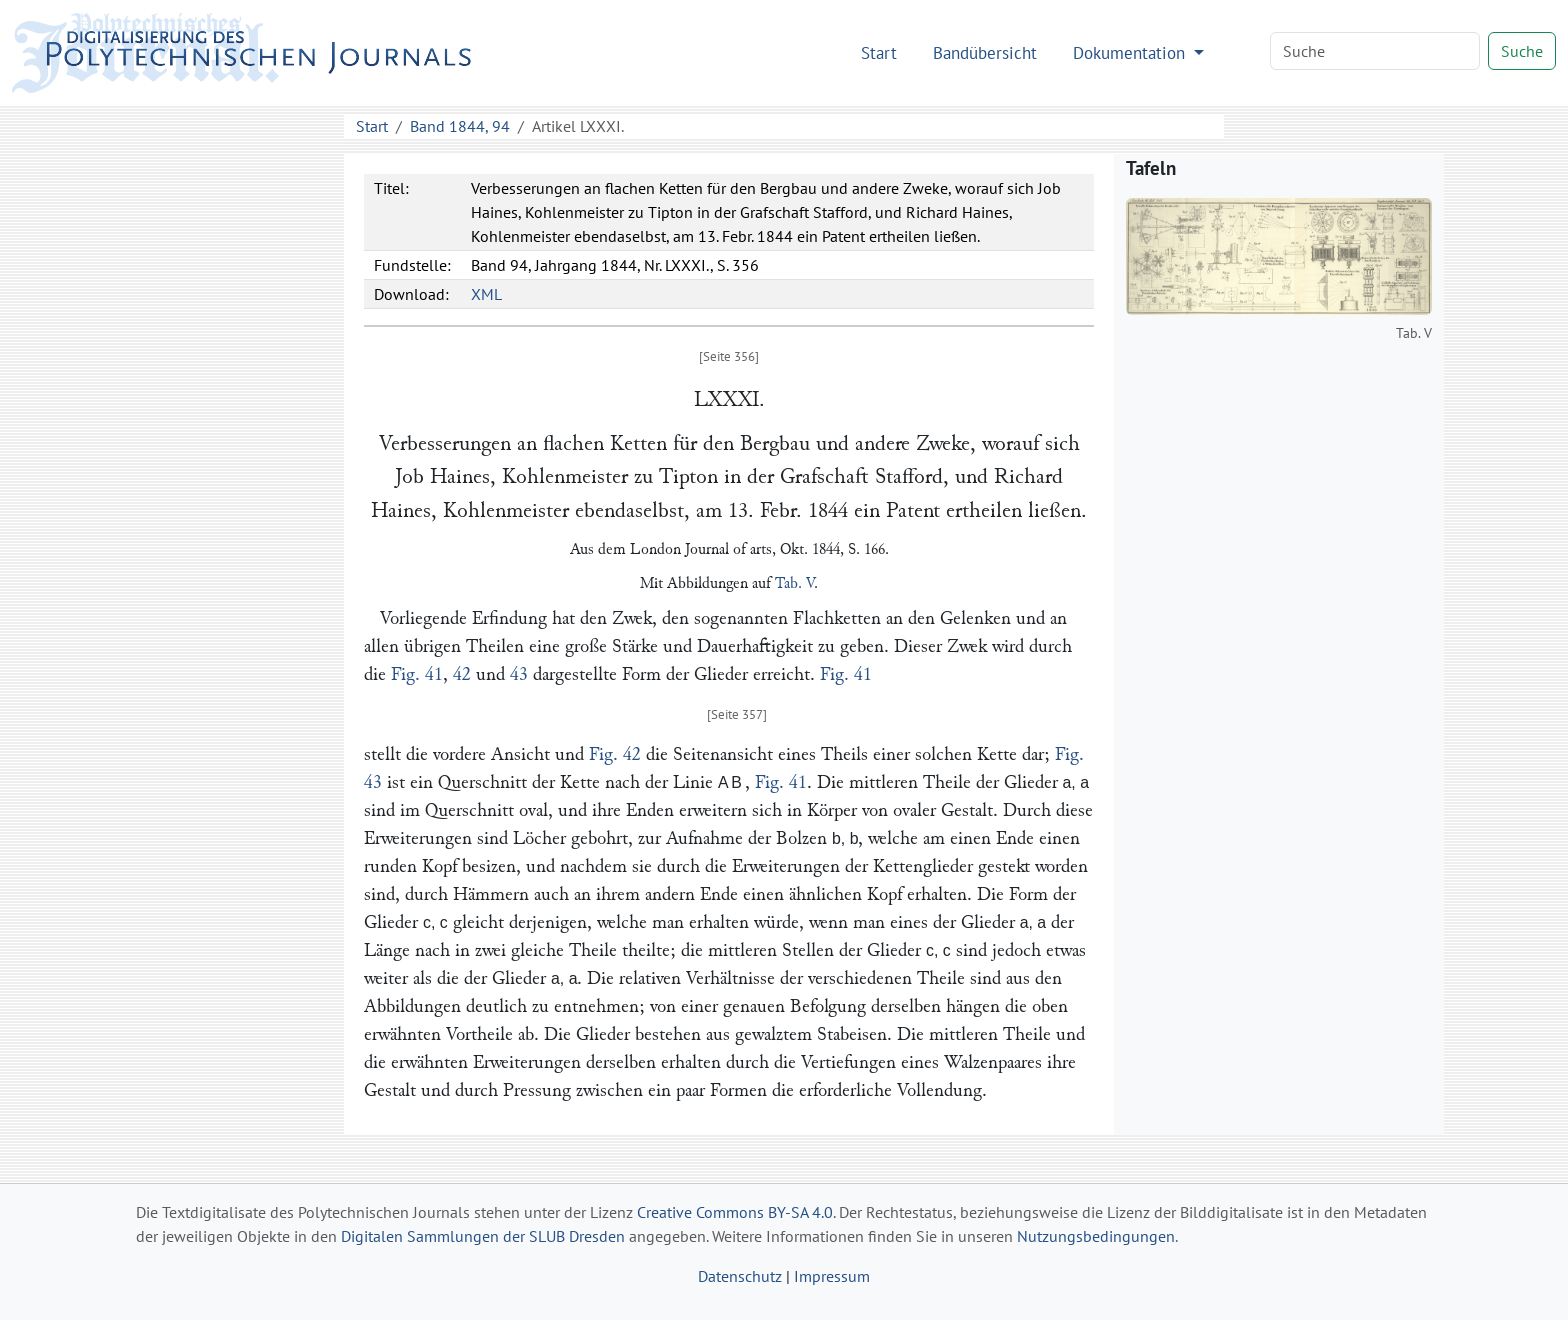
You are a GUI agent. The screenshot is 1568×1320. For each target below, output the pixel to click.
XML (486, 294)
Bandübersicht (985, 52)
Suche (1522, 51)
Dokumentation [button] (1131, 52)
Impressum (832, 1276)
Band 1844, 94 (460, 126)
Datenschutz (740, 1276)
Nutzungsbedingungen (1096, 1236)
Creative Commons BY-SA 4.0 (735, 1212)
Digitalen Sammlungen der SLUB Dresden (483, 1236)
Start (879, 52)
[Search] (1375, 51)
